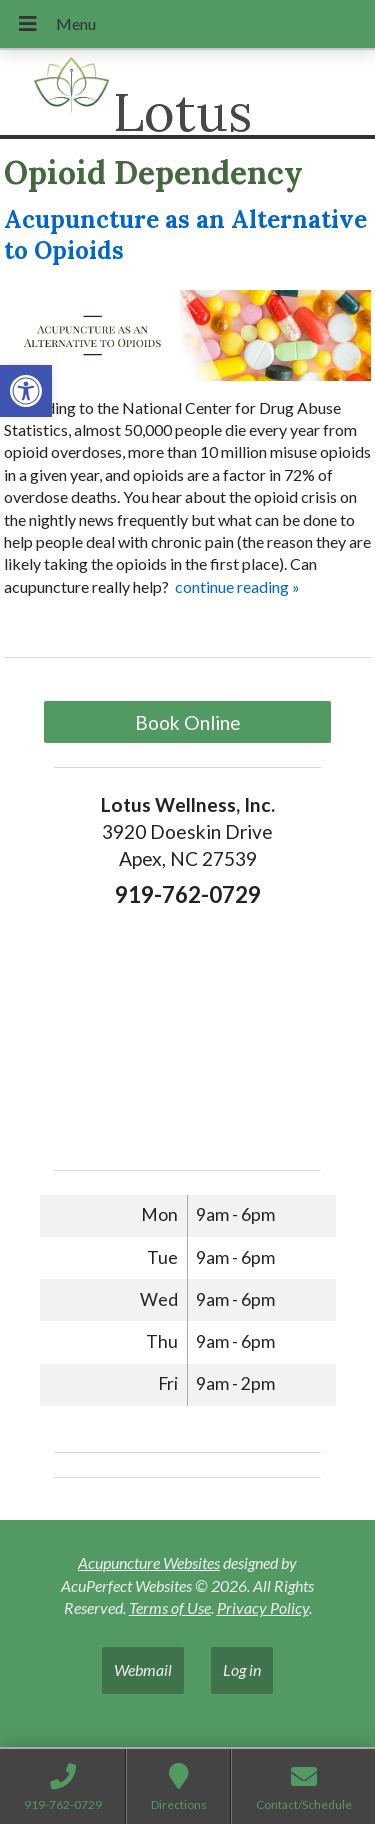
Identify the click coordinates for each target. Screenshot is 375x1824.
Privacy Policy (263, 1607)
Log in (242, 1669)
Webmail (143, 1669)
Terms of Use (170, 1607)
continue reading (237, 586)
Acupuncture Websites (149, 1562)
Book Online (188, 722)
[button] (26, 391)
